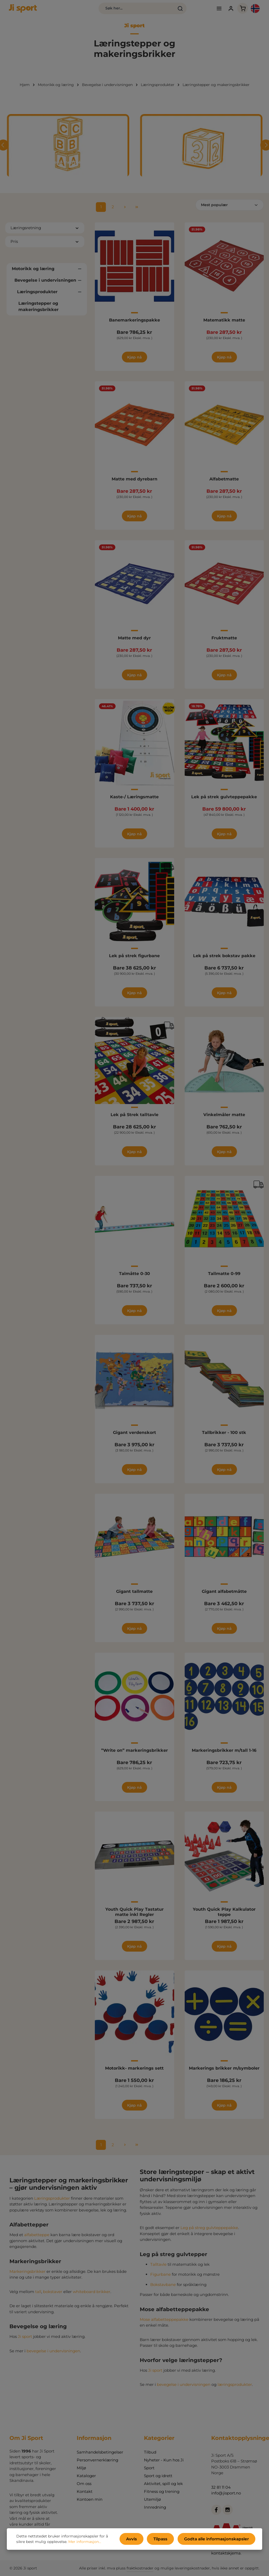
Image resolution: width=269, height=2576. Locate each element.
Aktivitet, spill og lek (163, 2483)
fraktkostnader (140, 2568)
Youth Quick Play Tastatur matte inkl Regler (134, 1916)
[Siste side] (137, 211)
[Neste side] (125, 211)
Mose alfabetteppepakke (164, 2323)
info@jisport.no (226, 2493)
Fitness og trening (161, 2491)
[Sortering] (229, 209)
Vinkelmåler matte (224, 1118)
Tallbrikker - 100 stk (224, 1436)
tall (38, 2295)
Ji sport (25, 2340)
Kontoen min (89, 2499)
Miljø (81, 2468)
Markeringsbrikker (27, 2275)
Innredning (155, 2507)
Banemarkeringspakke (134, 324)
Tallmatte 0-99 (224, 1277)
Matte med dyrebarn (134, 483)
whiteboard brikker (91, 2295)
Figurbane (160, 2278)
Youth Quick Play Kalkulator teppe (224, 1916)
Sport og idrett (158, 2475)
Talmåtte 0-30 (134, 1277)
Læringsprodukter (52, 2202)
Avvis (141, 2539)
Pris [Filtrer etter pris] (45, 245)
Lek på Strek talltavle (134, 1118)
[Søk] (153, 10)
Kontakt (84, 2491)
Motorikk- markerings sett (134, 2072)
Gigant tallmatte (134, 1595)
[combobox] (109, 10)
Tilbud (150, 2452)
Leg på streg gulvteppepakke (209, 2232)
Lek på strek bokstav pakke (224, 959)
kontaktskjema (226, 2553)
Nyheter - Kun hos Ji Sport (164, 2464)
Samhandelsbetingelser (100, 2452)
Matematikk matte (224, 324)
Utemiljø (152, 2499)
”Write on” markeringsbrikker (134, 1754)
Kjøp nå (134, 361)
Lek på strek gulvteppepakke (224, 801)
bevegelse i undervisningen (53, 2355)
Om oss (84, 2483)
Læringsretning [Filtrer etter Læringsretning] (45, 231)
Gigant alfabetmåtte (224, 1595)
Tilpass (167, 2539)
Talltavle (158, 2268)
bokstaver (52, 2295)
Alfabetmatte (224, 483)
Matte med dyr (134, 642)
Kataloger (86, 2475)
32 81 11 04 (221, 2487)
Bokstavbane (163, 2288)
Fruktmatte (224, 642)
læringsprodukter (235, 2388)
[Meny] (204, 10)
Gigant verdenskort (134, 1436)
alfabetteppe (36, 2239)
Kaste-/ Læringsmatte (134, 801)
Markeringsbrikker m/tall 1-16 (224, 1754)
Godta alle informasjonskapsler (219, 2539)
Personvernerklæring (97, 2460)
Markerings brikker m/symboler (224, 2072)
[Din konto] (217, 10)
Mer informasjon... (75, 2542)
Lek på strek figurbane (134, 959)
